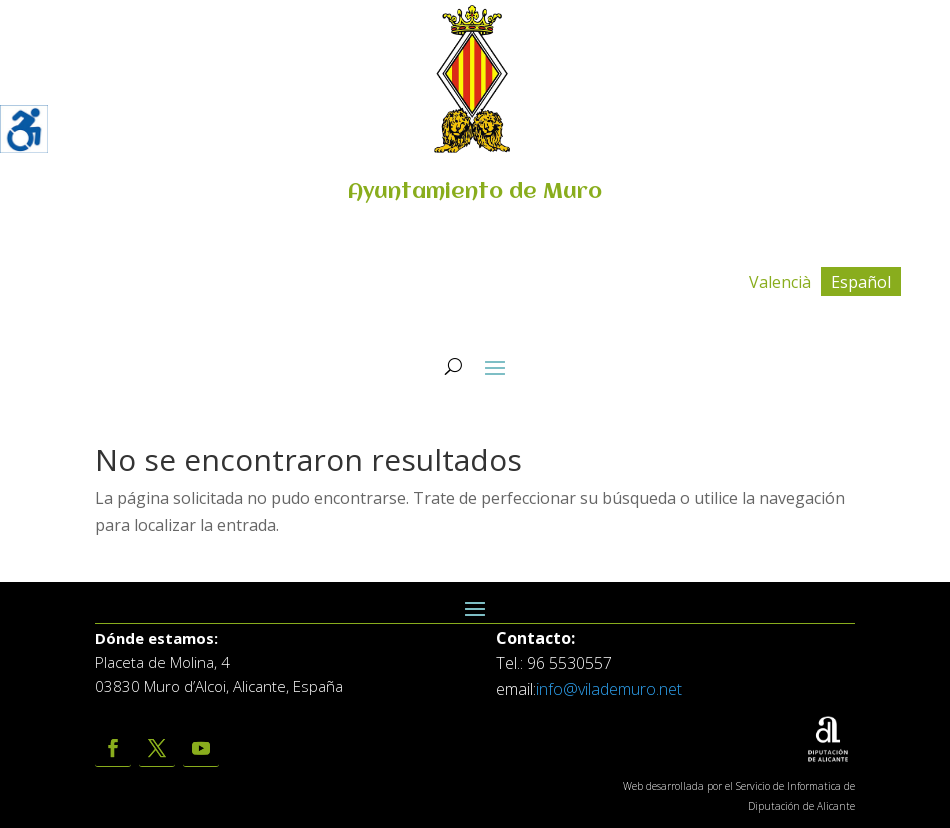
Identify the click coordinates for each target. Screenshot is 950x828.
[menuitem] (780, 281)
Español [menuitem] (861, 282)
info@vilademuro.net (609, 689)
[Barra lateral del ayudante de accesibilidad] (24, 129)
